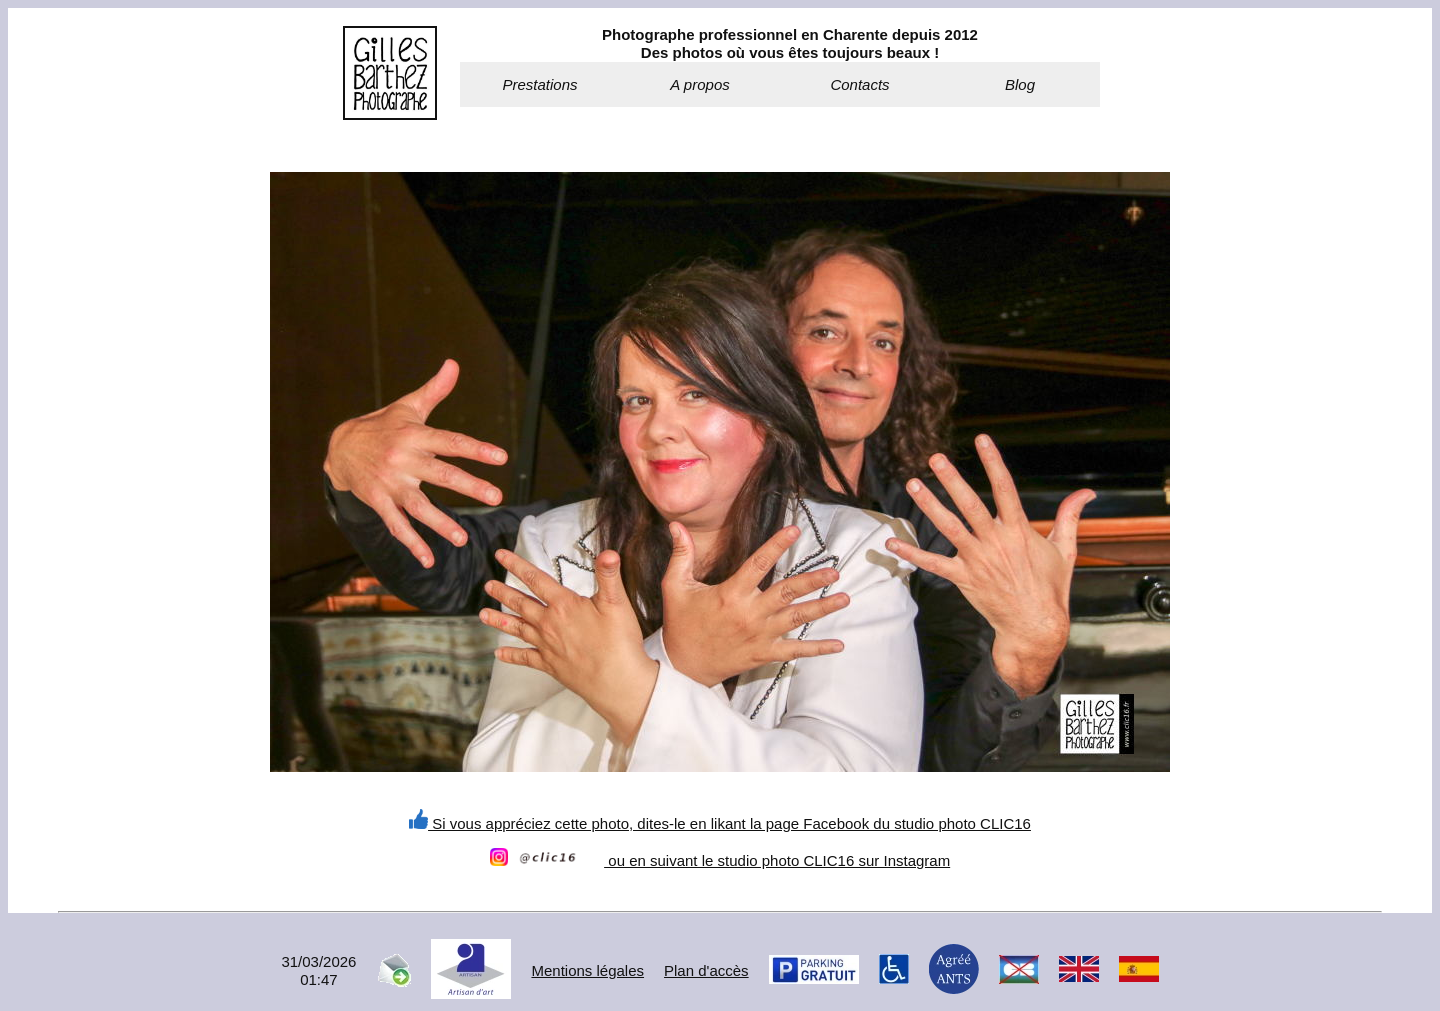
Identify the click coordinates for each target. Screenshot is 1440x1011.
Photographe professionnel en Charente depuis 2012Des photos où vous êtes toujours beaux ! (790, 43)
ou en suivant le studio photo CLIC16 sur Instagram (720, 860)
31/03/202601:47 (318, 970)
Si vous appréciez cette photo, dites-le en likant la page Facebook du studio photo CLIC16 (720, 823)
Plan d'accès (706, 970)
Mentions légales (587, 970)
